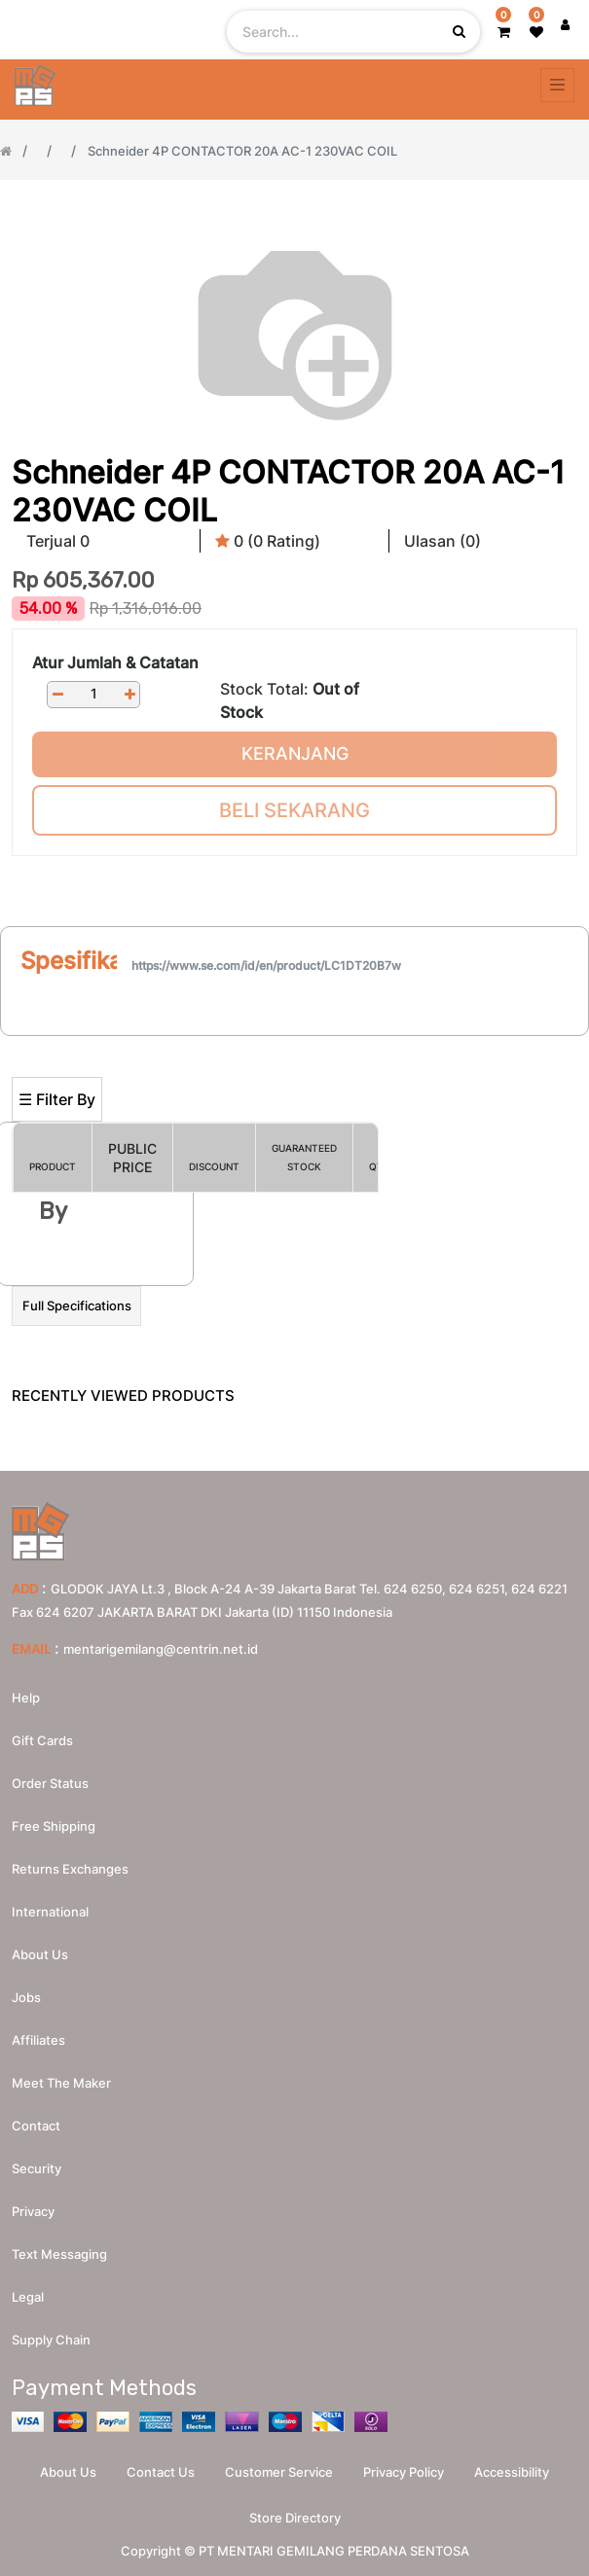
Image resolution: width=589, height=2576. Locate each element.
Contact (36, 2125)
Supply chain (51, 2339)
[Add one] (129, 694)
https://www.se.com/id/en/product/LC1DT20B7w (266, 965)
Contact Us (161, 2472)
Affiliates (38, 2040)
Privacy (33, 2211)
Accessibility (511, 2472)
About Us (68, 2472)
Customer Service (279, 2472)
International (50, 1911)
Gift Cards (42, 1740)
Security (36, 2168)
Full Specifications (76, 1305)
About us (40, 1954)
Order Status (50, 1783)
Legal (28, 2297)
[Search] (294, 1044)
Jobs (26, 1997)
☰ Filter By (56, 1099)
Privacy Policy (403, 2472)
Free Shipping (53, 1826)
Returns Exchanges (70, 1869)
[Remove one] (57, 694)
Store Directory (295, 2517)
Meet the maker (61, 2083)
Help (26, 1697)
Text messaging (59, 2254)
